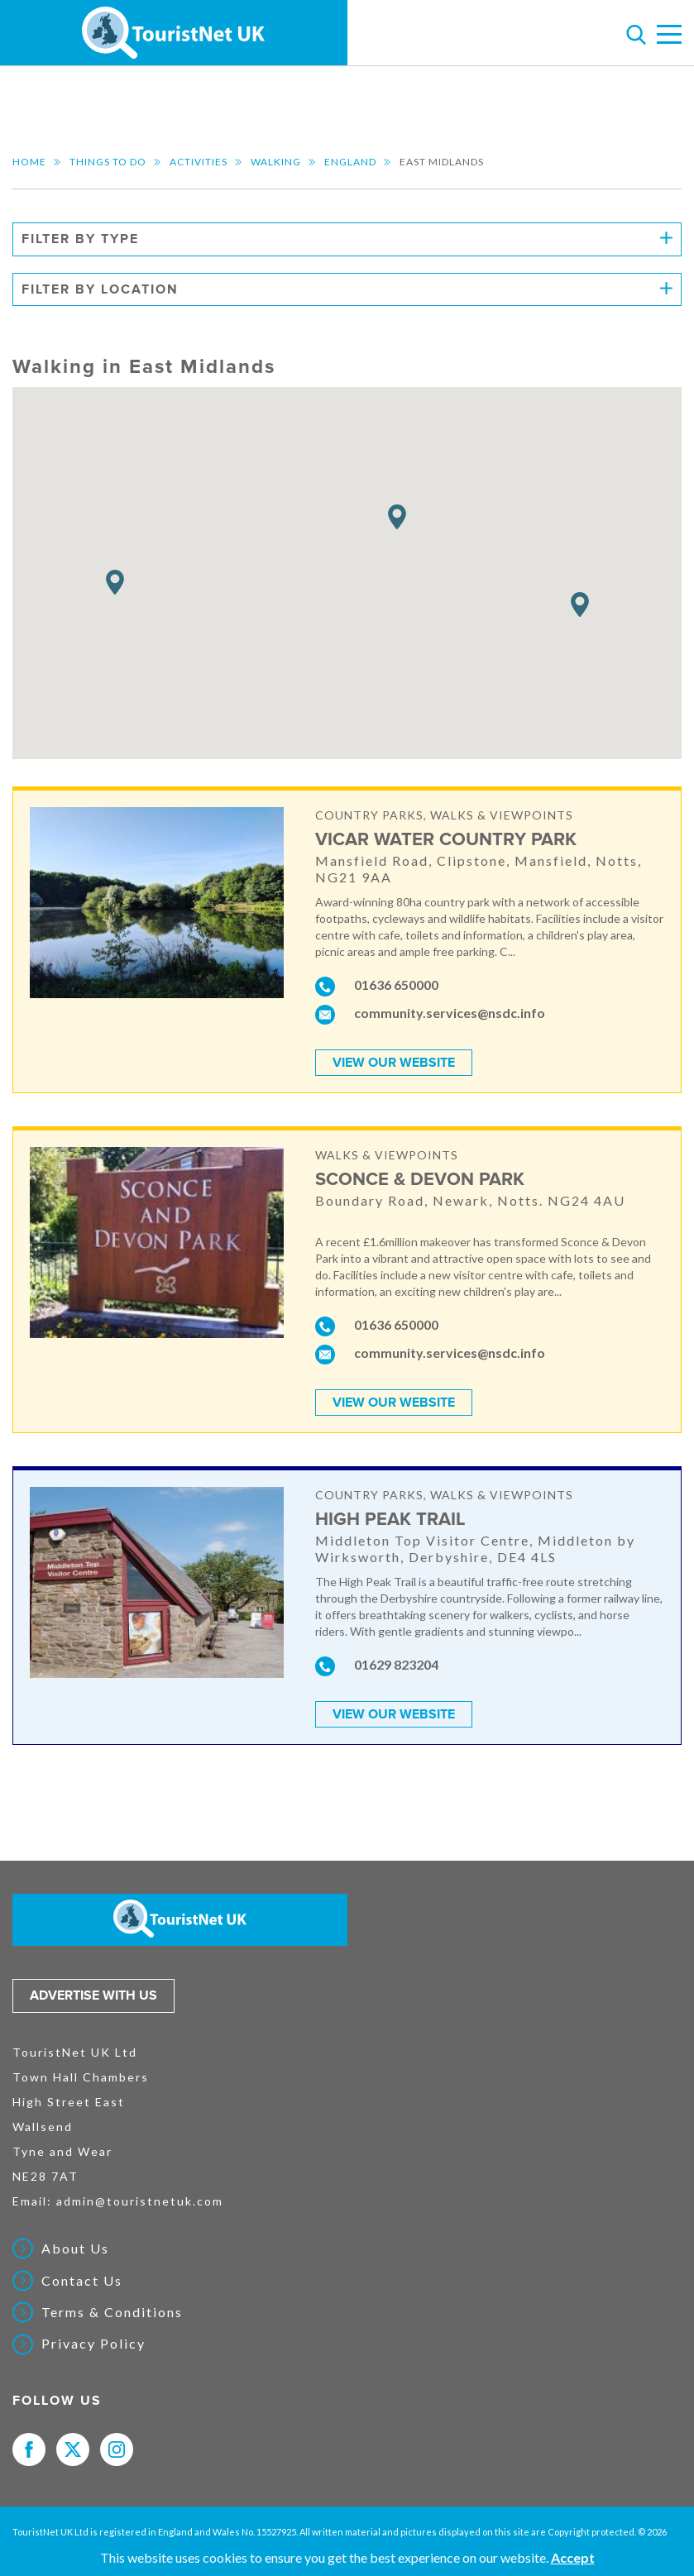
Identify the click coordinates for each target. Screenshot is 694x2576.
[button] (397, 517)
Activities (198, 161)
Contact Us (81, 2280)
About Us (75, 2248)
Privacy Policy (93, 2343)
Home (29, 161)
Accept (573, 2557)
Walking (276, 161)
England (350, 161)
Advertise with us (93, 1995)
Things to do (107, 161)
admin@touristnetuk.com (139, 2201)
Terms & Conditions (112, 2312)
